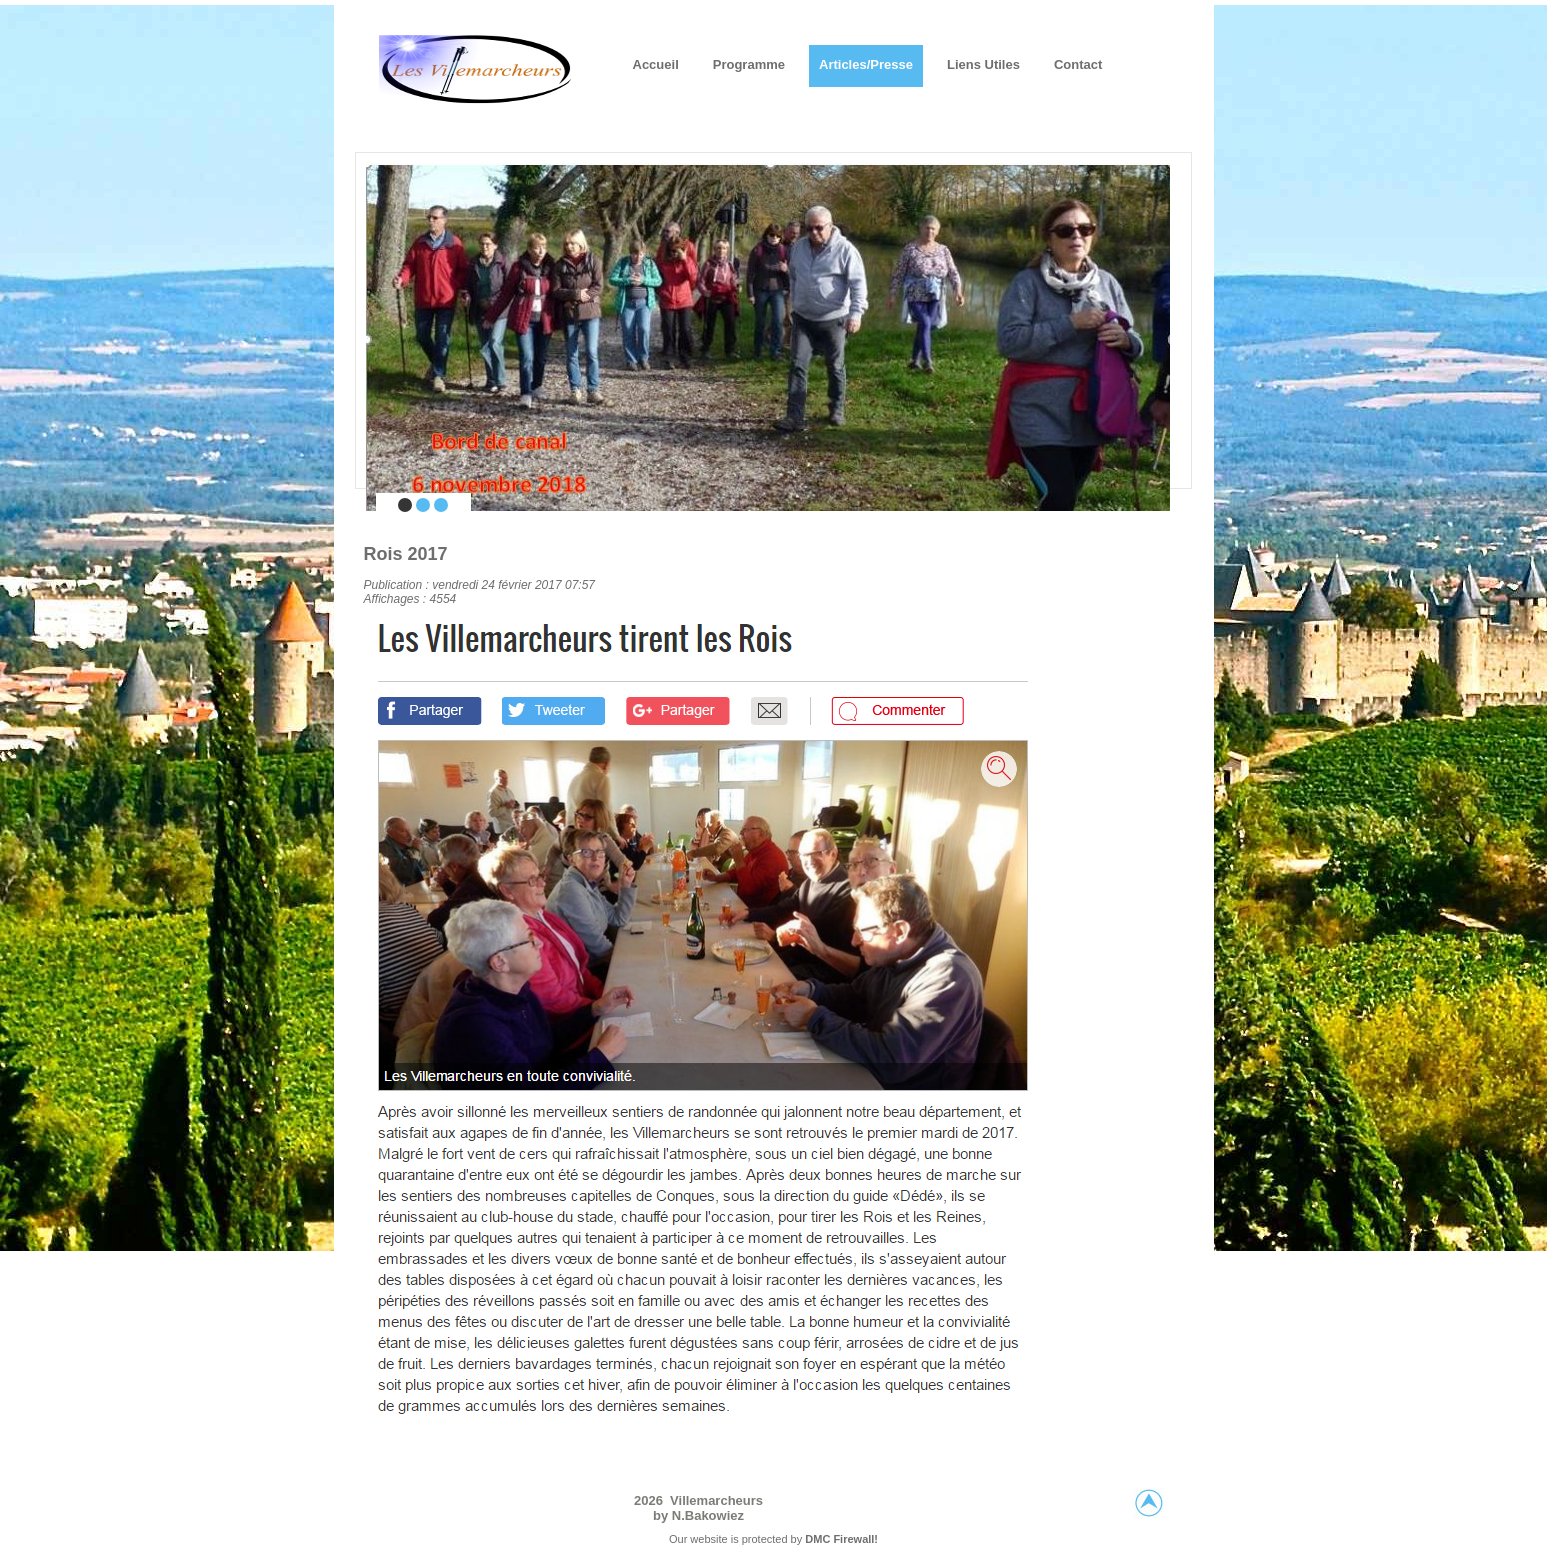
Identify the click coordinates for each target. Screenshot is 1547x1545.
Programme (749, 64)
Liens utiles (983, 64)
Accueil (656, 64)
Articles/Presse (866, 64)
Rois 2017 (406, 554)
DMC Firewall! (841, 1539)
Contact (1078, 64)
